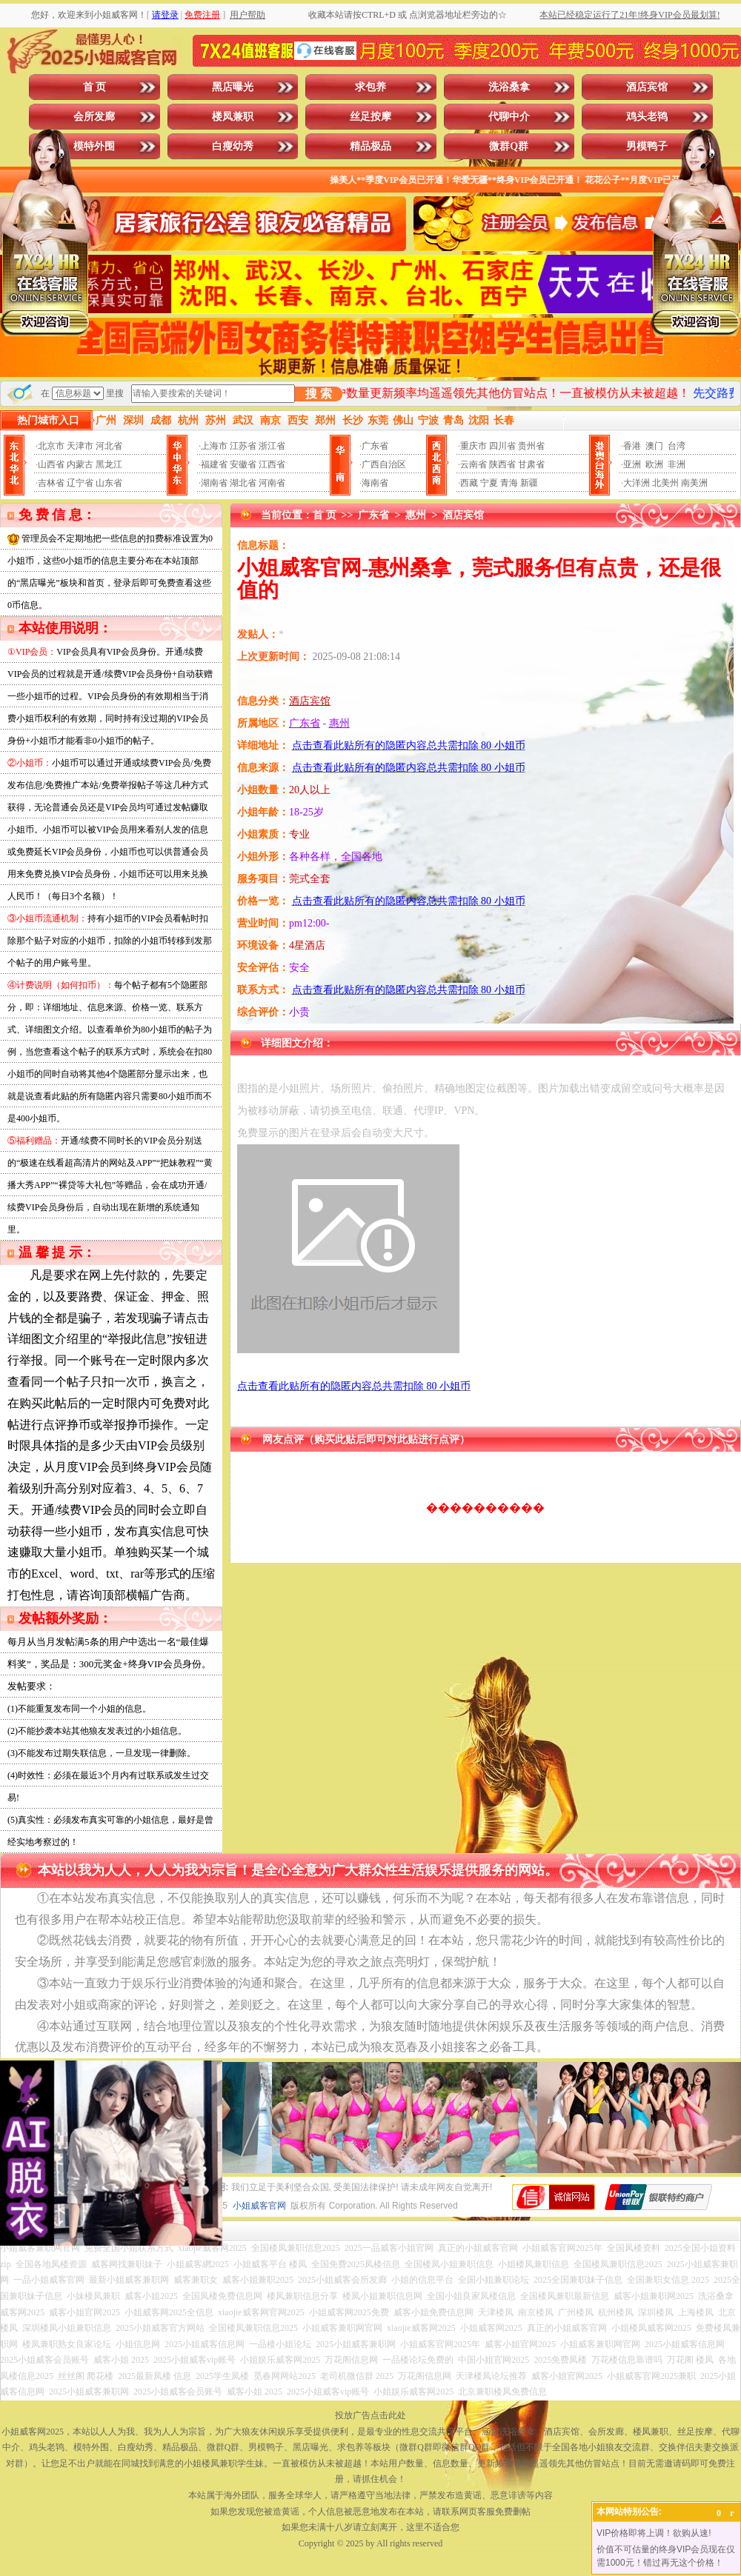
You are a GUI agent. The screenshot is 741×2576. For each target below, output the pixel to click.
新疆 (529, 483)
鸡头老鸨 (647, 116)
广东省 (375, 446)
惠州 (415, 515)
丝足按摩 (370, 116)
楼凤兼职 (232, 116)
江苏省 (243, 446)
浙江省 (272, 446)
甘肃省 (531, 464)
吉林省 (51, 483)
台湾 (676, 446)
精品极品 (370, 146)
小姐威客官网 (259, 2205)
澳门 (654, 446)
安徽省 (243, 464)
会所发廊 (94, 116)
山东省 (109, 483)
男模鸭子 (647, 146)
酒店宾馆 (647, 87)
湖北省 (243, 483)
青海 (509, 483)
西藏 (469, 483)
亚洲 (632, 464)
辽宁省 (80, 483)
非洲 (676, 464)
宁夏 (489, 483)
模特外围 (94, 146)
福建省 (214, 464)
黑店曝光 (232, 87)
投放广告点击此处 (370, 2415)
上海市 (214, 446)
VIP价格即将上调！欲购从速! (654, 2533)
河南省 (272, 483)
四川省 (502, 446)
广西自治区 (384, 464)
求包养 (370, 87)
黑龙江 (109, 464)
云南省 (473, 464)
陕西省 (502, 464)
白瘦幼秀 (232, 146)
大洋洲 (636, 483)
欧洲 (654, 464)
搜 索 (318, 393)
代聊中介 (509, 116)
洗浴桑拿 (509, 87)
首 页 (95, 87)
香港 (632, 446)
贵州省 (531, 446)
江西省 (272, 464)
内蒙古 (80, 464)
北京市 (51, 446)
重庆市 (473, 446)
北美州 (665, 483)
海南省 (375, 483)
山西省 (51, 464)
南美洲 (694, 483)
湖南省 (214, 483)
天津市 (80, 446)
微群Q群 (508, 146)
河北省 (109, 446)
